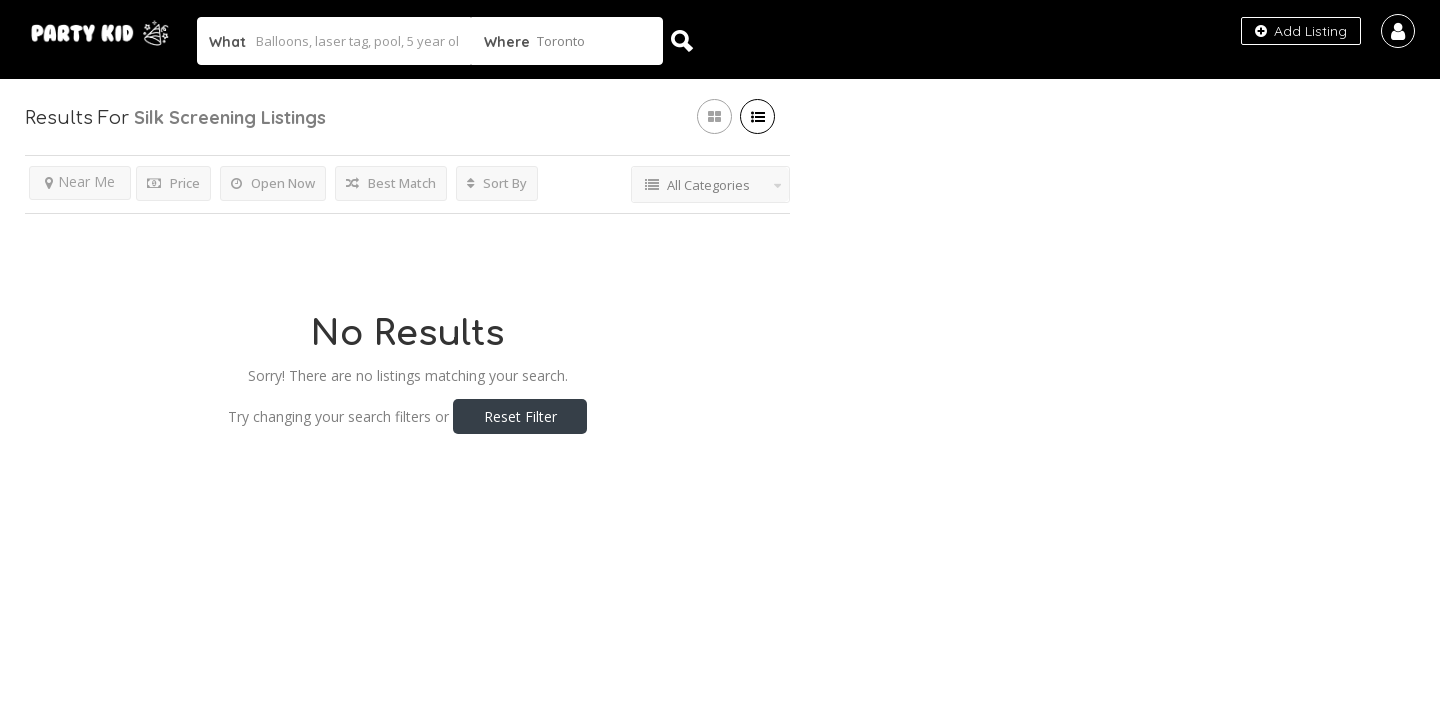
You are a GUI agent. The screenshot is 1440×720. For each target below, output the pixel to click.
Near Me (80, 181)
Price (173, 183)
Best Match (391, 183)
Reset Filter (520, 416)
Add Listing (1301, 31)
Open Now (273, 183)
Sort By (497, 183)
